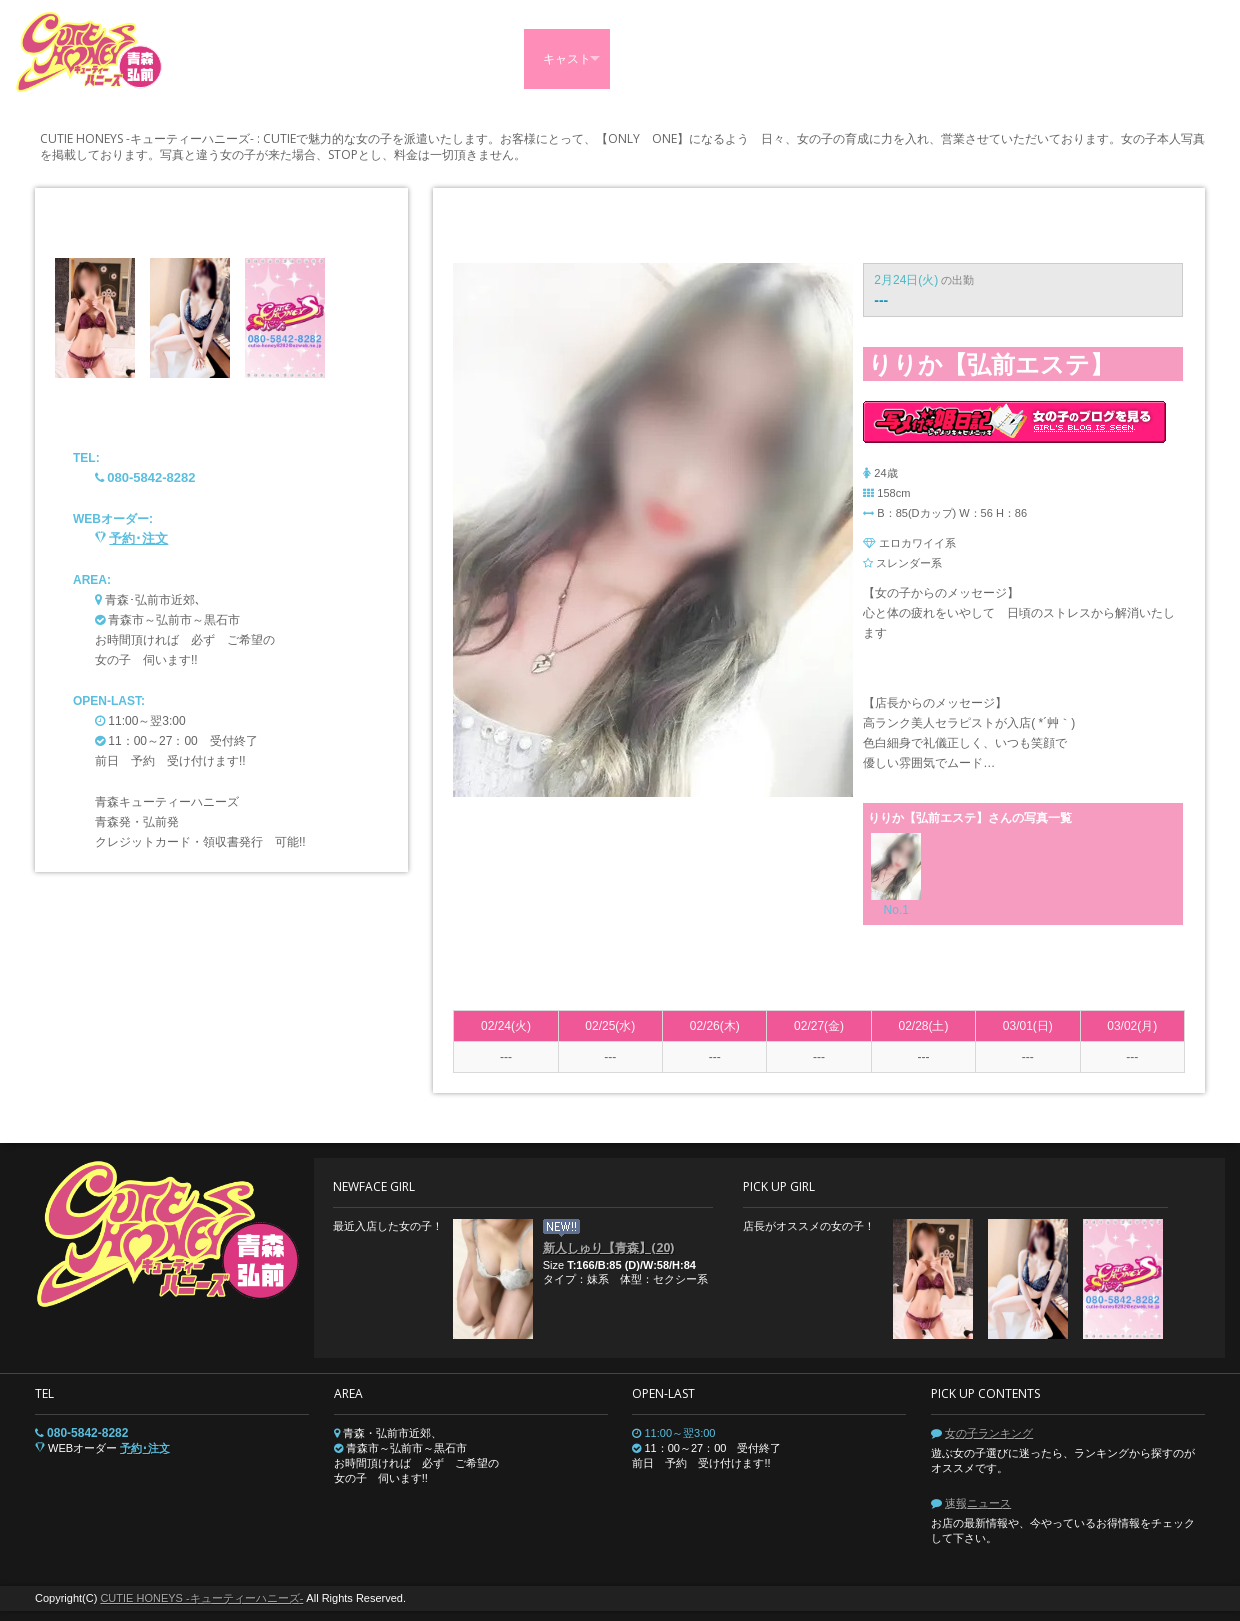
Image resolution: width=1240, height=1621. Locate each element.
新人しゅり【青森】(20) (608, 1247)
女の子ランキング (989, 1433)
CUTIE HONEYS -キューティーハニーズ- (201, 1598)
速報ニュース (978, 1503)
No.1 (896, 910)
